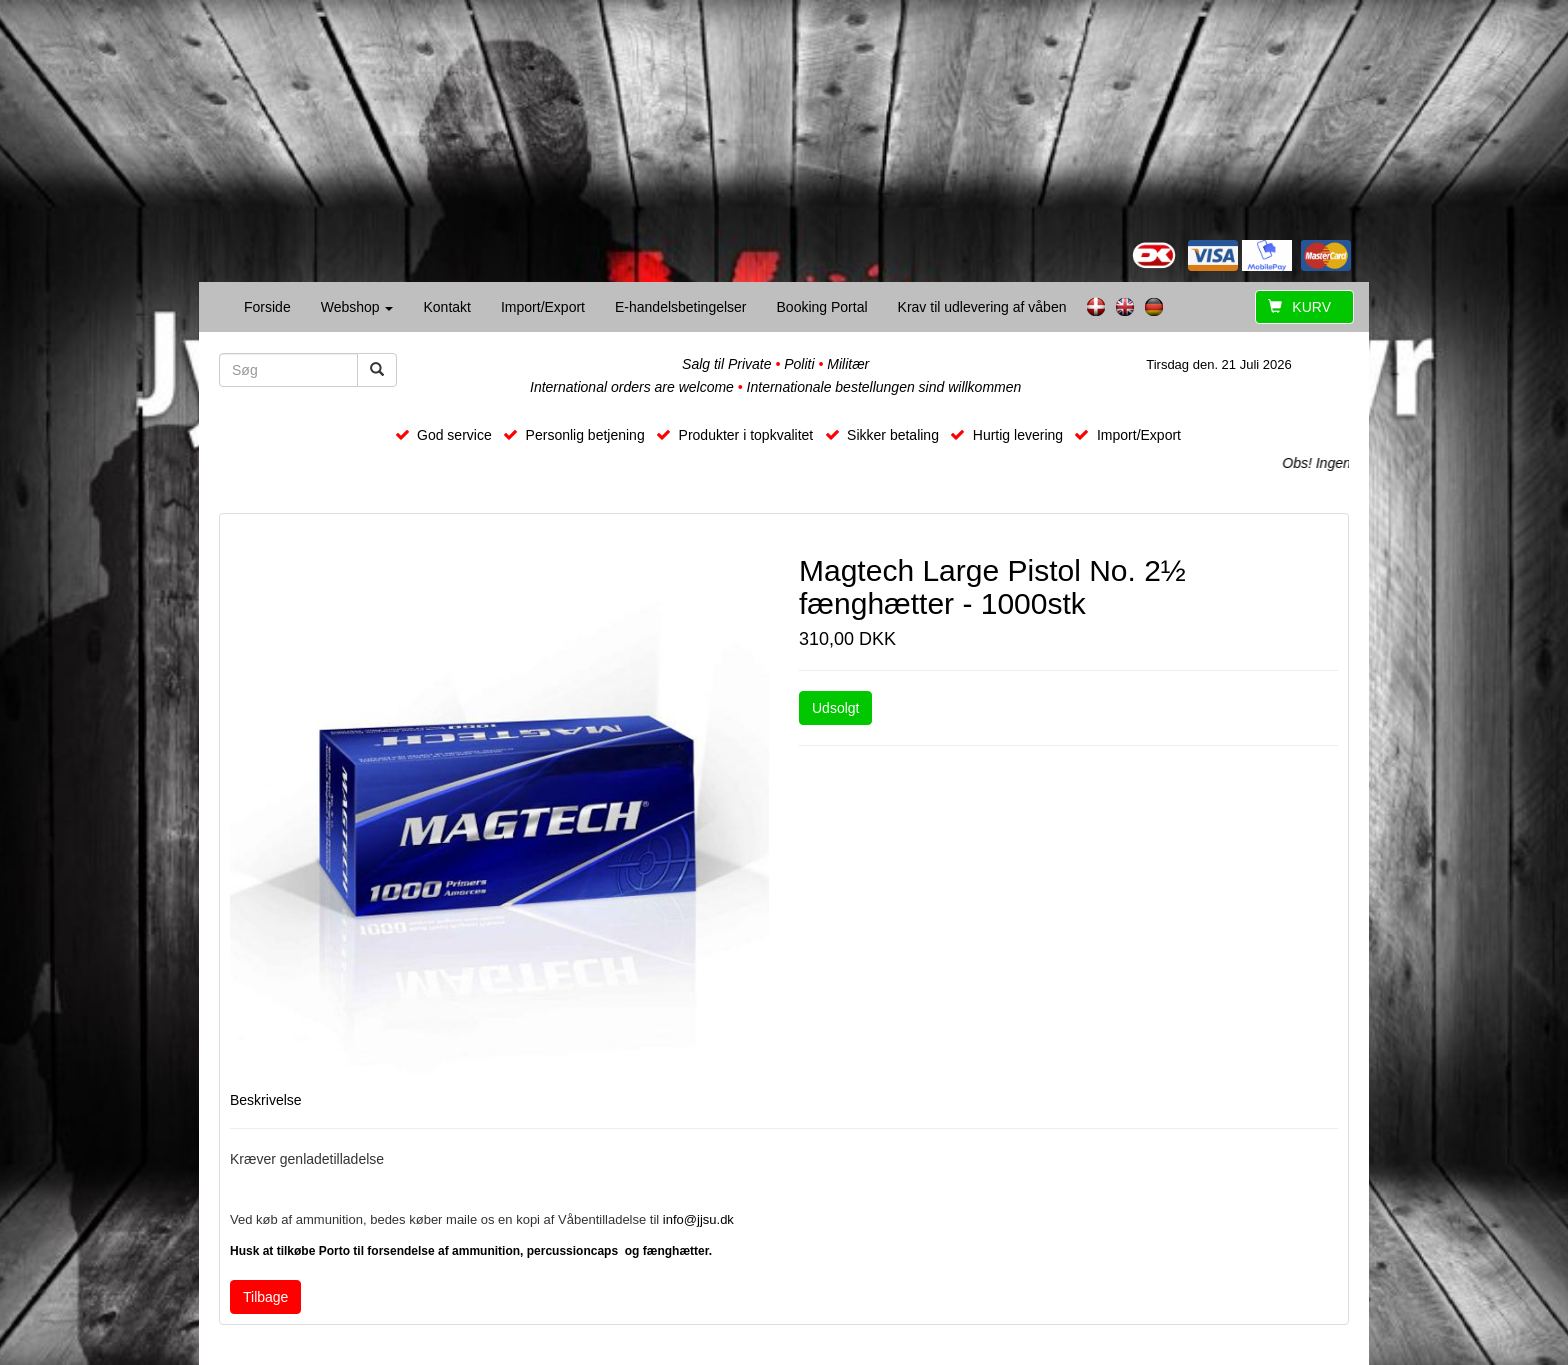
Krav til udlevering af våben (982, 307)
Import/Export (543, 307)
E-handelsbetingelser (681, 307)
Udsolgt (835, 708)
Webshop (357, 307)
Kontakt (446, 307)
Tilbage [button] (265, 1297)
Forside (267, 307)
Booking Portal (822, 307)
